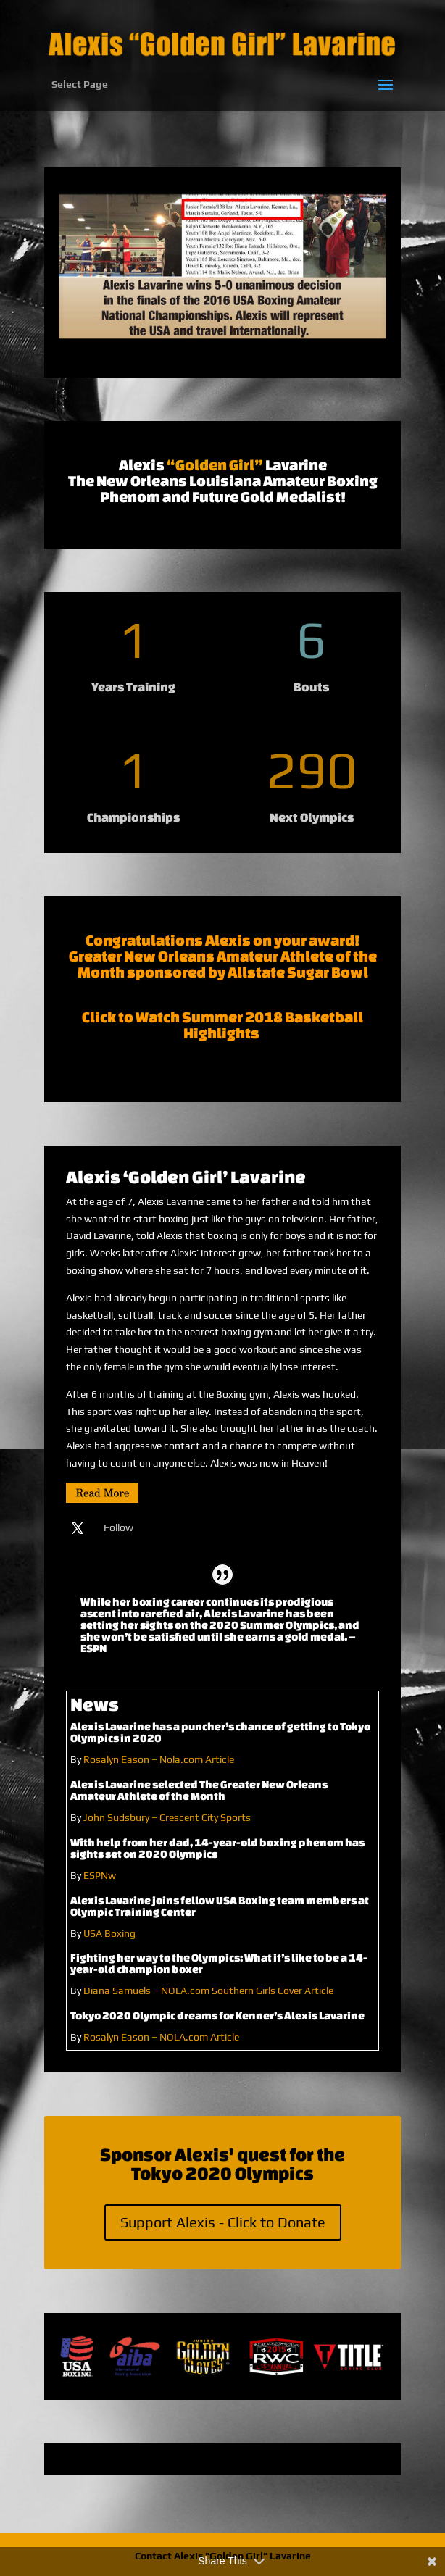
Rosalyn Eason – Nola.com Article (158, 1759)
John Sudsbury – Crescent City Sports (167, 1817)
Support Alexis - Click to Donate (222, 2222)
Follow (118, 1527)
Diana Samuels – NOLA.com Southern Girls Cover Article (208, 1990)
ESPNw (99, 1875)
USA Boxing (110, 1933)
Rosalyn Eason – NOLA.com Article (161, 2037)
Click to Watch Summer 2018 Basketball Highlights (222, 1025)
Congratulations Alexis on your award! (222, 940)
